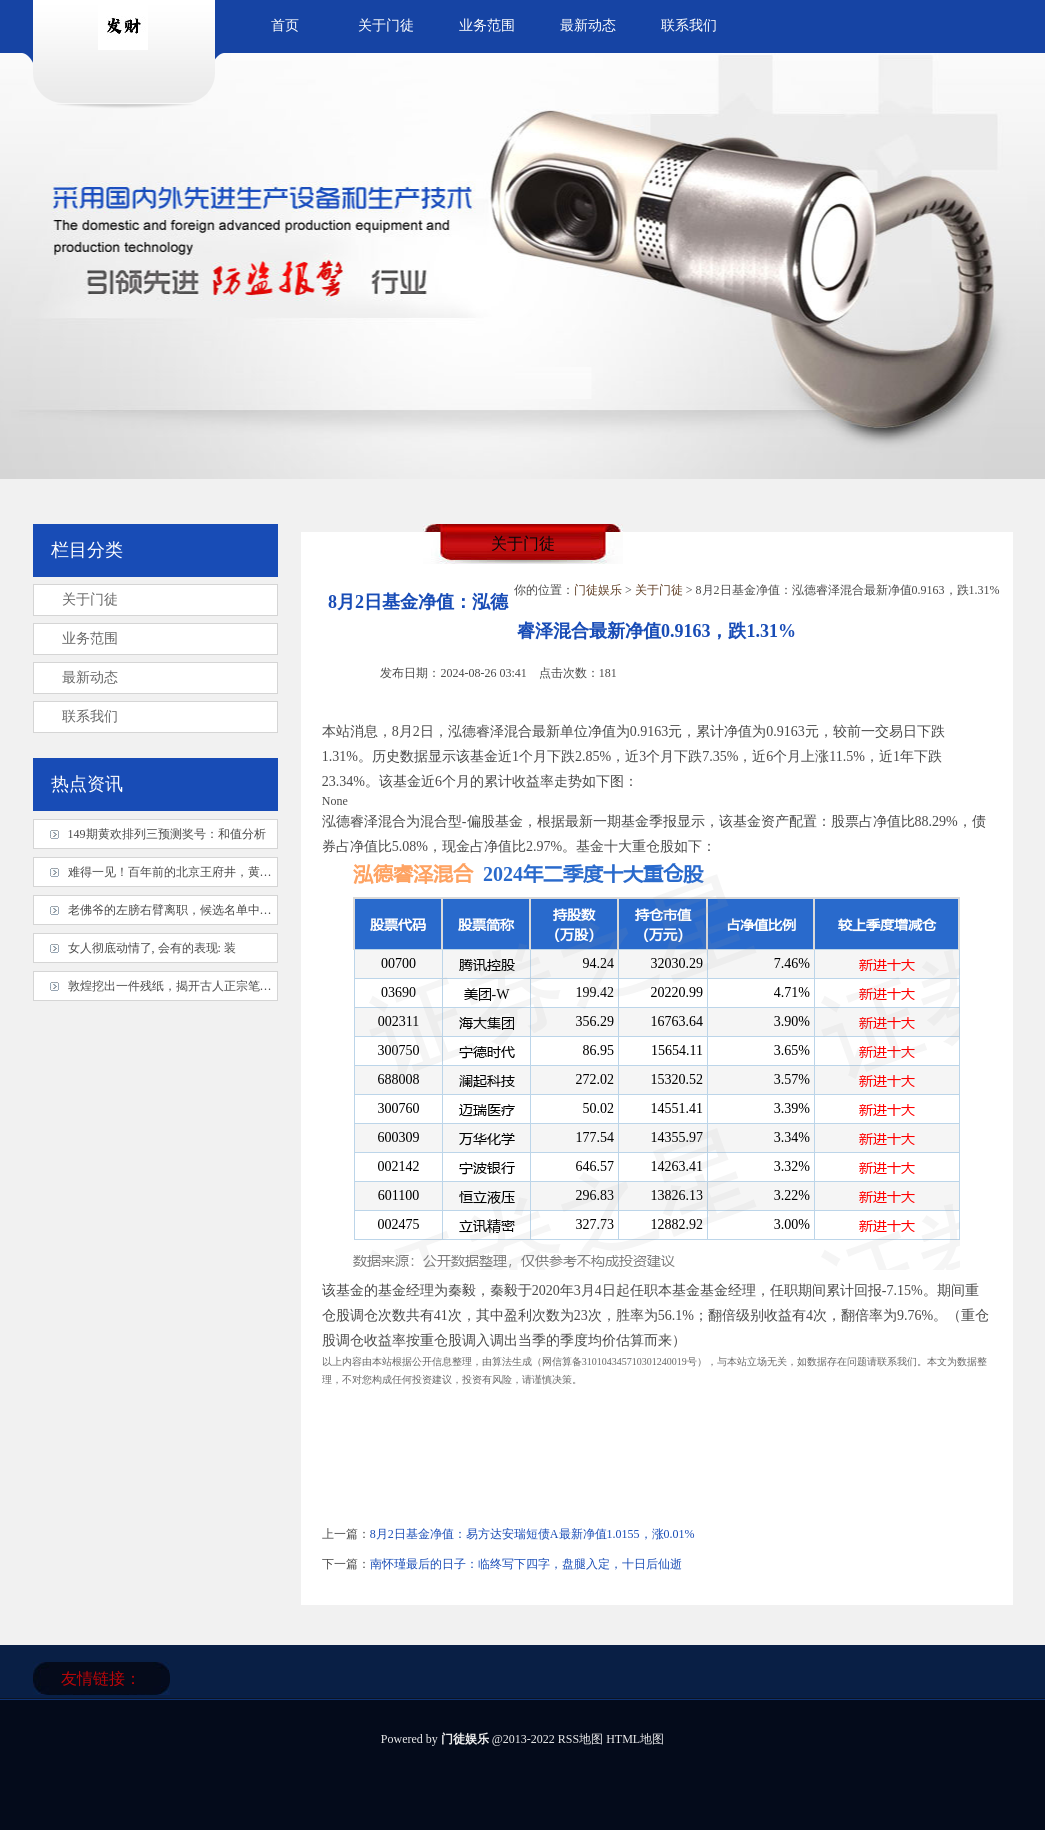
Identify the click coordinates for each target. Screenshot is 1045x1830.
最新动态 (588, 25)
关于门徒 (386, 25)
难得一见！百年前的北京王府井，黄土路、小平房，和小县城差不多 (248, 872)
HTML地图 (635, 1739)
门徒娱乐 (598, 590)
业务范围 (487, 25)
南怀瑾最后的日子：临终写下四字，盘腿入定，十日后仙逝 (526, 1564)
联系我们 (689, 25)
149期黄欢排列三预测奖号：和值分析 (167, 834)
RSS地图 (580, 1739)
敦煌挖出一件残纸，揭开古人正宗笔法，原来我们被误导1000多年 (242, 986)
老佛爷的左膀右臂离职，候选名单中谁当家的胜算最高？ (218, 910)
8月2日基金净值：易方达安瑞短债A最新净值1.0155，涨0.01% (532, 1534)
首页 (285, 25)
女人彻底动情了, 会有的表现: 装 (152, 948)
